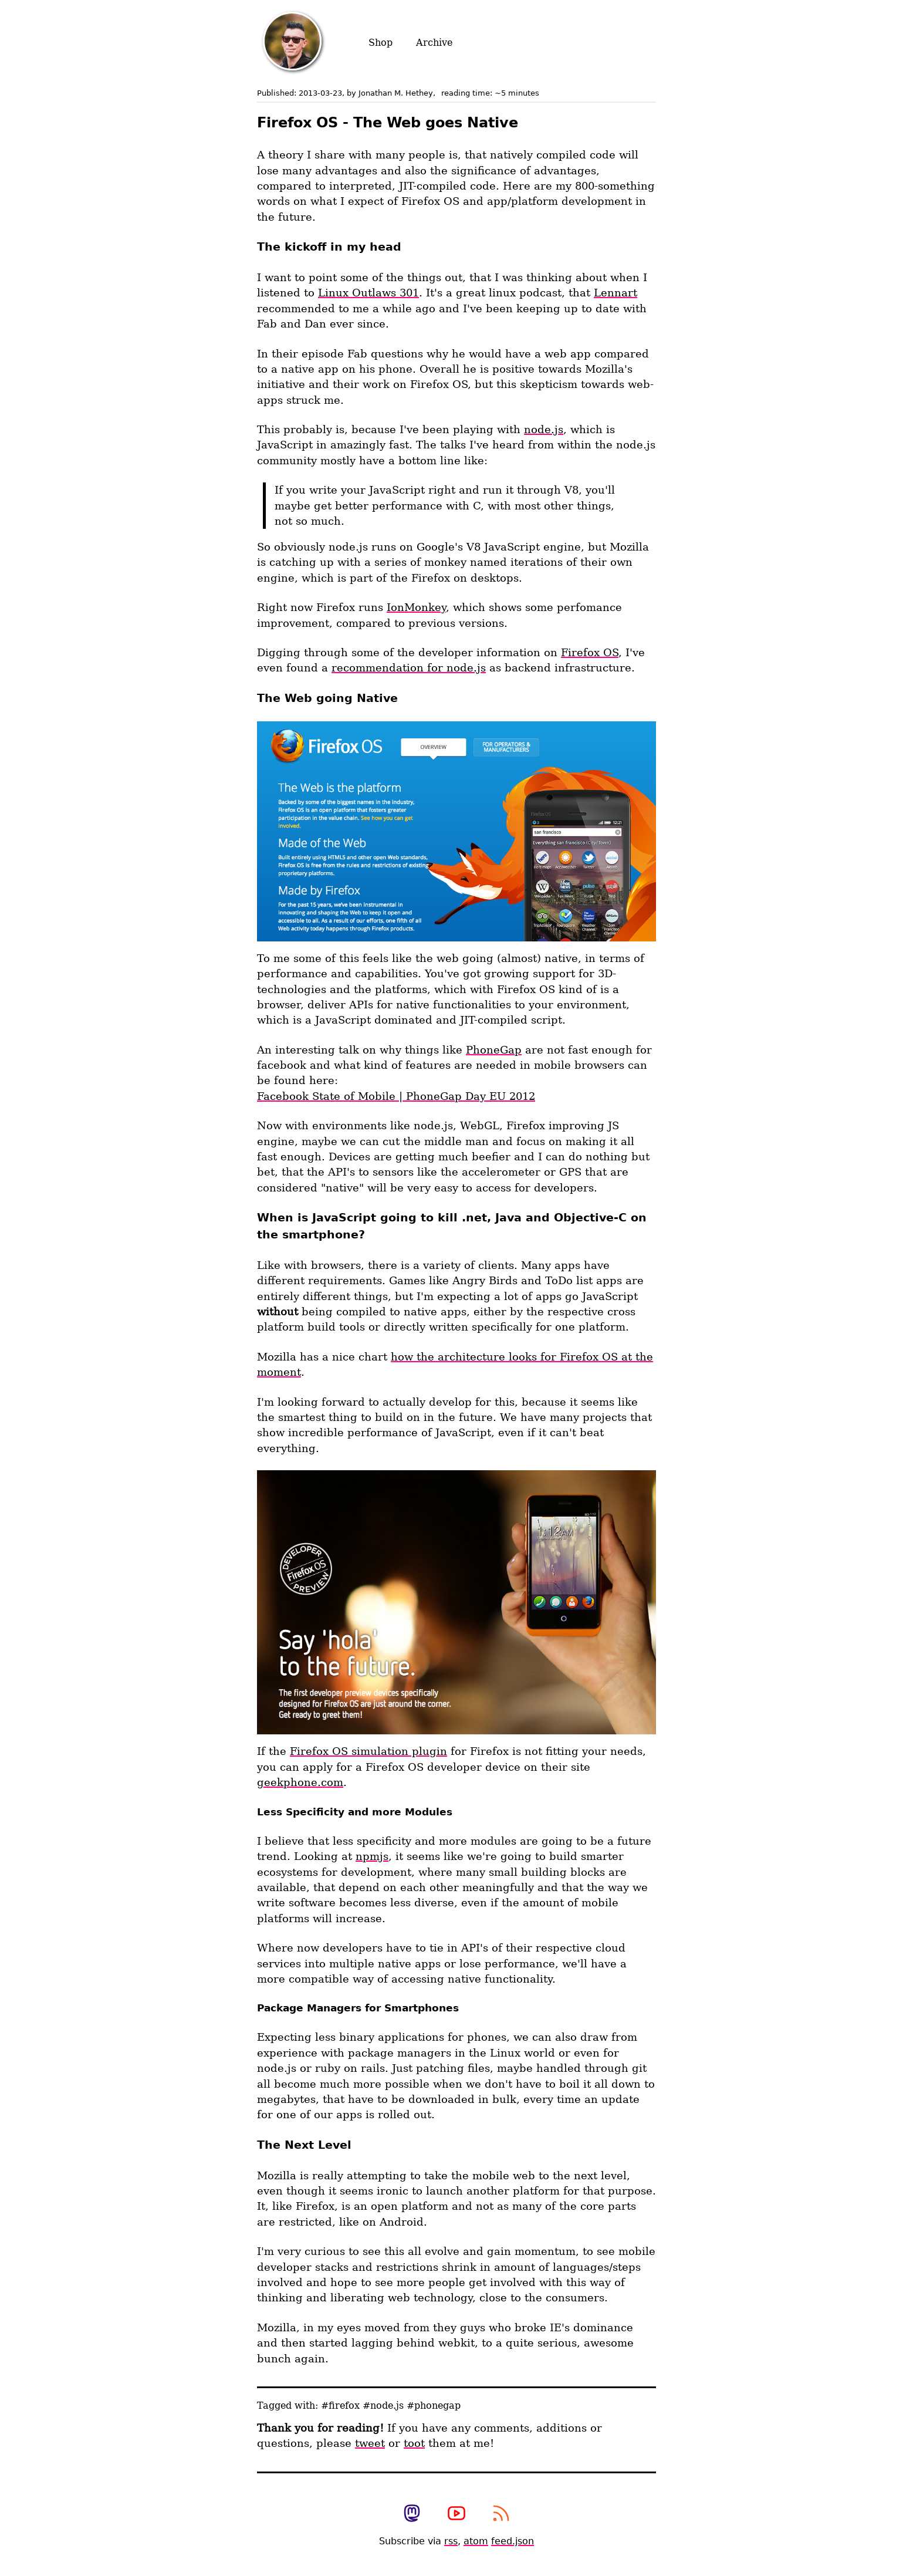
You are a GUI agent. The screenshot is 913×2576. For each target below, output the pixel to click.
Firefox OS (589, 653)
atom (476, 2541)
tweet (370, 2443)
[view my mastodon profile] (411, 2514)
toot (414, 2443)
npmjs (372, 1856)
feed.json (512, 2541)
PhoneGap (494, 1050)
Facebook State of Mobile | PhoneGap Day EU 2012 (396, 1096)
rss (451, 2541)
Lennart (615, 293)
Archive (434, 42)
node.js (543, 429)
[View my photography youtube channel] (456, 2514)
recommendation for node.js (409, 668)
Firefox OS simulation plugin (368, 1751)
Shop (380, 42)
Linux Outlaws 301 (368, 293)
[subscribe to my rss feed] (501, 2514)
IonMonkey (416, 607)
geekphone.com (300, 1782)
